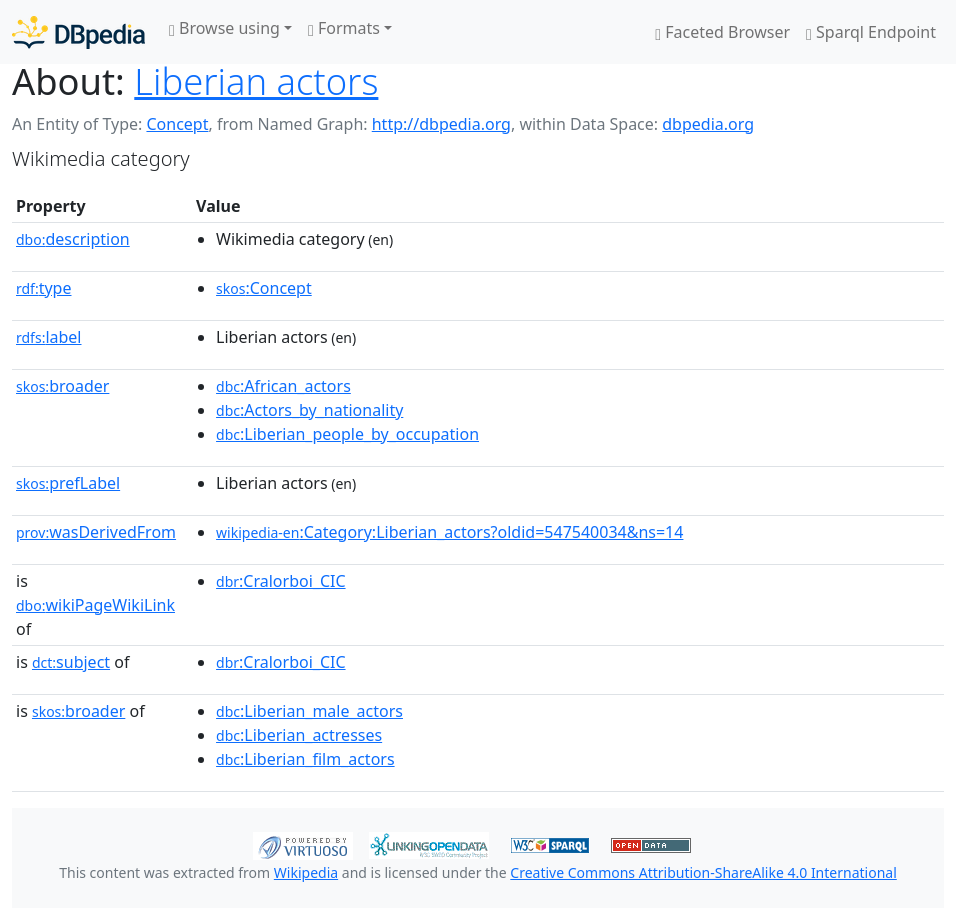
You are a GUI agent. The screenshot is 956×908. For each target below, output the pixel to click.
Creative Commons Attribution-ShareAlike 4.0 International (703, 872)
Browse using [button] (224, 28)
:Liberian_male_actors (309, 711)
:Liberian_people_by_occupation (347, 434)
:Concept (264, 288)
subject (71, 662)
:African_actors (283, 386)
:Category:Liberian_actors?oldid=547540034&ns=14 (449, 532)
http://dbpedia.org (441, 124)
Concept (177, 124)
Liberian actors (256, 81)
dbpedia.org (708, 124)
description (73, 239)
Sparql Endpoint (871, 32)
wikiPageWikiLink (95, 605)
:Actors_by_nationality (309, 410)
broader (62, 386)
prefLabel (68, 483)
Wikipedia (306, 872)
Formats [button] (344, 28)
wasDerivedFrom (96, 532)
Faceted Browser (722, 32)
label (49, 337)
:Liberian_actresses (299, 735)
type (44, 288)
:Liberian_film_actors (305, 759)
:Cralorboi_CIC (281, 581)
